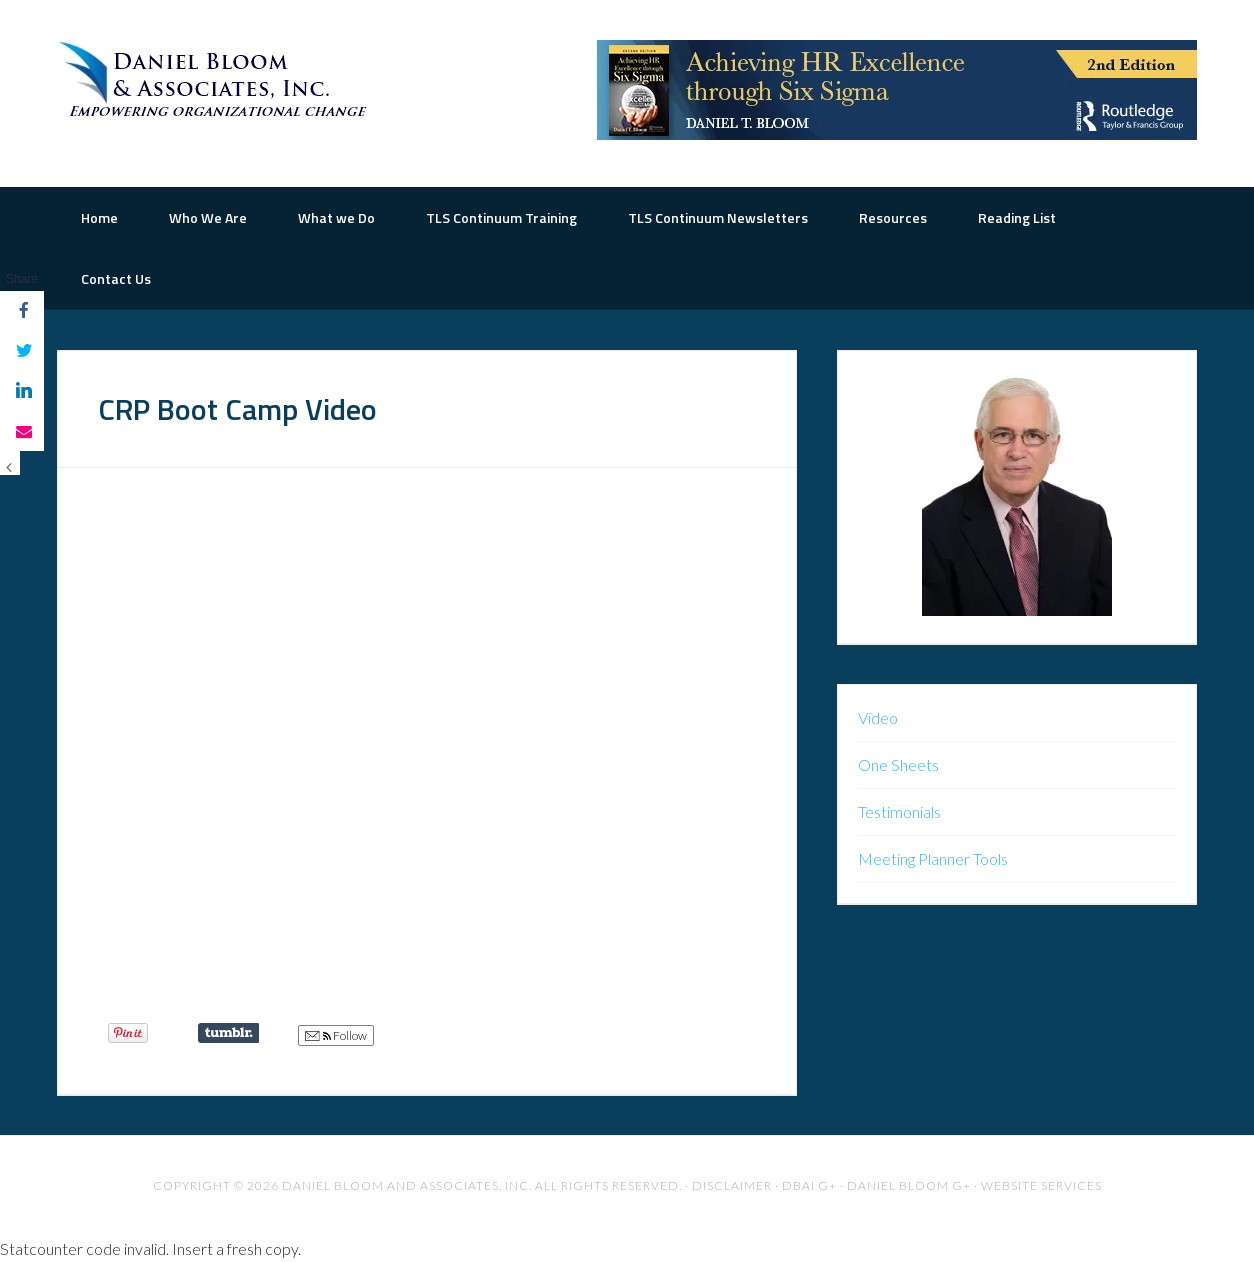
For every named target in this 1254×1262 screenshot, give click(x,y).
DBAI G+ (809, 1185)
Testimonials (899, 811)
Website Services (1041, 1185)
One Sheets (898, 764)
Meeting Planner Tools (933, 858)
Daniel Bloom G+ (909, 1185)
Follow (336, 1036)
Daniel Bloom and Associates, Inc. (407, 1185)
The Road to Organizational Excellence (217, 80)
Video (878, 717)
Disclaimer (732, 1185)
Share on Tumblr (228, 1033)
